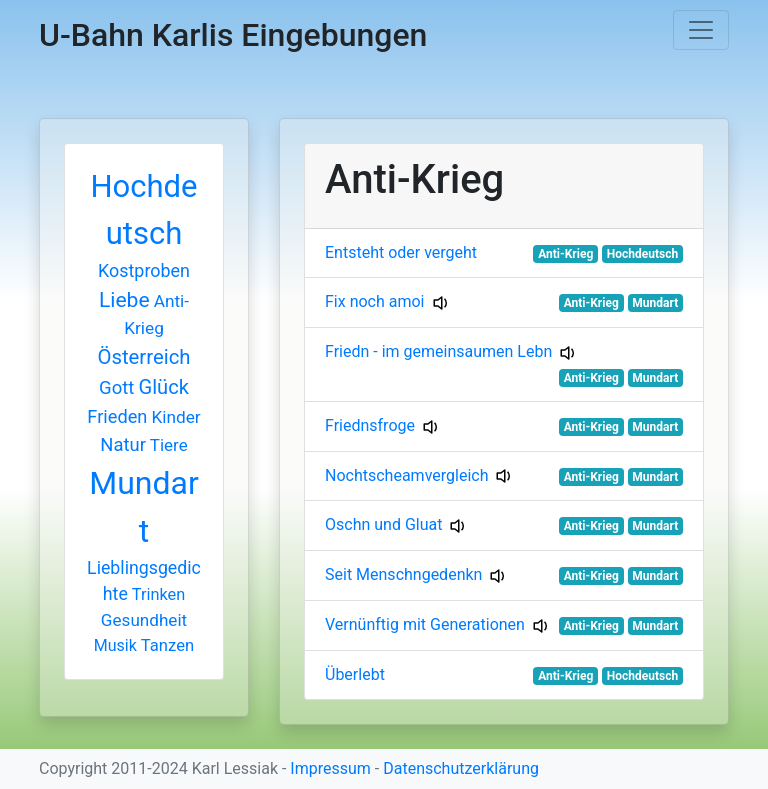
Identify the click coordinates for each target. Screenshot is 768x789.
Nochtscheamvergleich (406, 475)
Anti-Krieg (565, 254)
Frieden (117, 416)
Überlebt (355, 674)
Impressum (330, 768)
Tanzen (167, 645)
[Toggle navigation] (701, 30)
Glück (163, 387)
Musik (115, 645)
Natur (123, 444)
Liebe (124, 299)
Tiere (169, 445)
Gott (116, 388)
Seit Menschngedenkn (403, 574)
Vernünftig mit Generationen (425, 624)
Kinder (175, 417)
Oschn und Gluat (383, 524)
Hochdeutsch (642, 254)
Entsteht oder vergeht (401, 252)
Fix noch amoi (375, 301)
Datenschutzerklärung (461, 768)
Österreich (144, 357)
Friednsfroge (370, 425)
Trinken (158, 594)
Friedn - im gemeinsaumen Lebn (438, 351)
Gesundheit (144, 620)
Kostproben (144, 270)
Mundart (655, 303)
